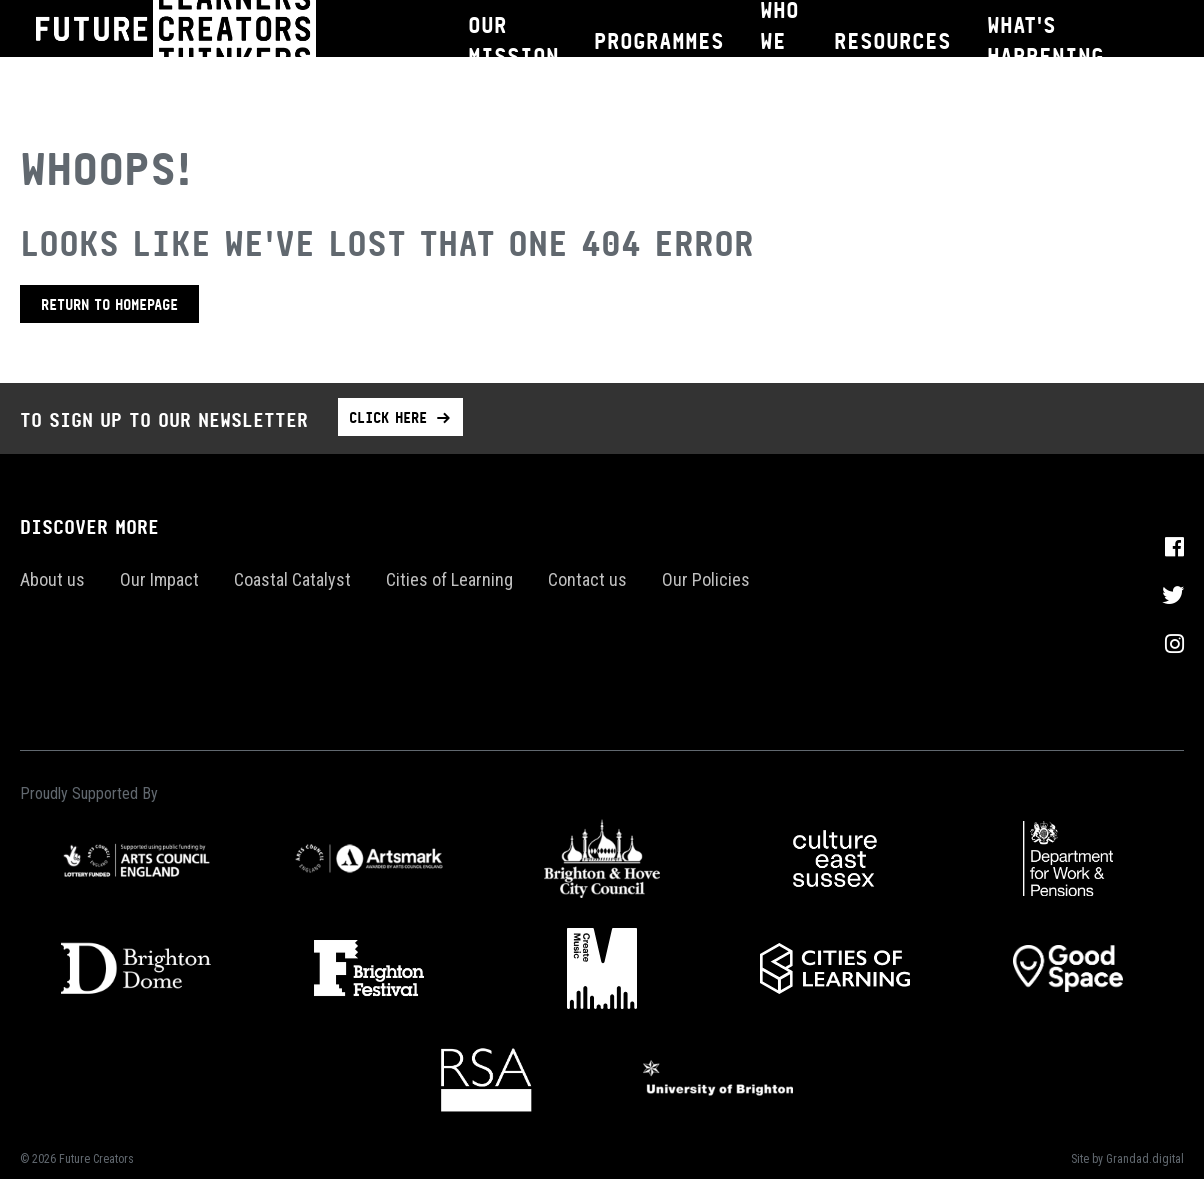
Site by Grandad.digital (1127, 1159)
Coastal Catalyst (292, 579)
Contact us (587, 579)
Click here (388, 416)
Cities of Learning (449, 579)
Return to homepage (109, 303)
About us (52, 579)
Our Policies (706, 579)
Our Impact (159, 579)
